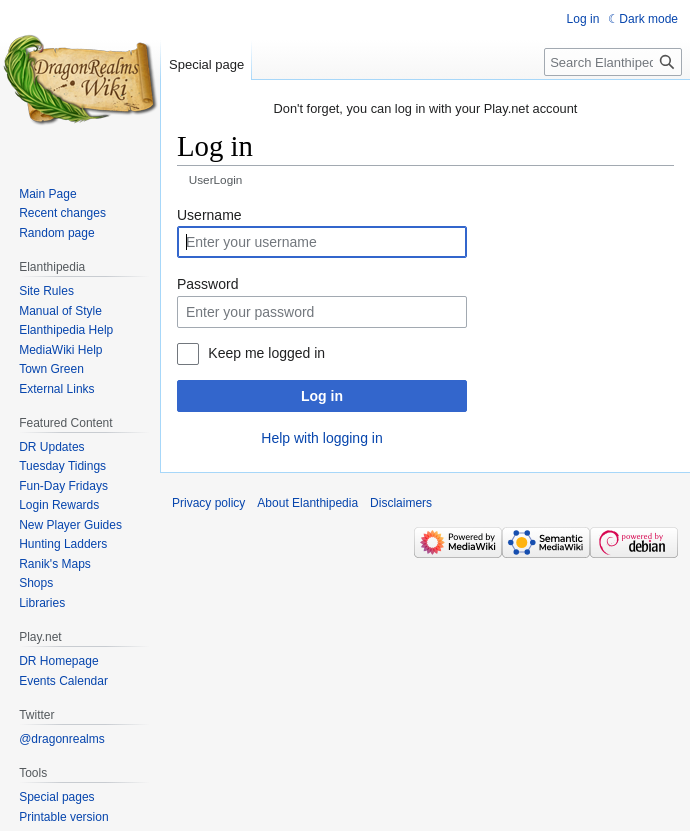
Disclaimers (401, 503)
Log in (322, 396)
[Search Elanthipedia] (613, 62)
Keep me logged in (266, 353)
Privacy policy (208, 503)
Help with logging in (321, 438)
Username (209, 215)
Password (207, 284)
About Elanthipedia (307, 503)
